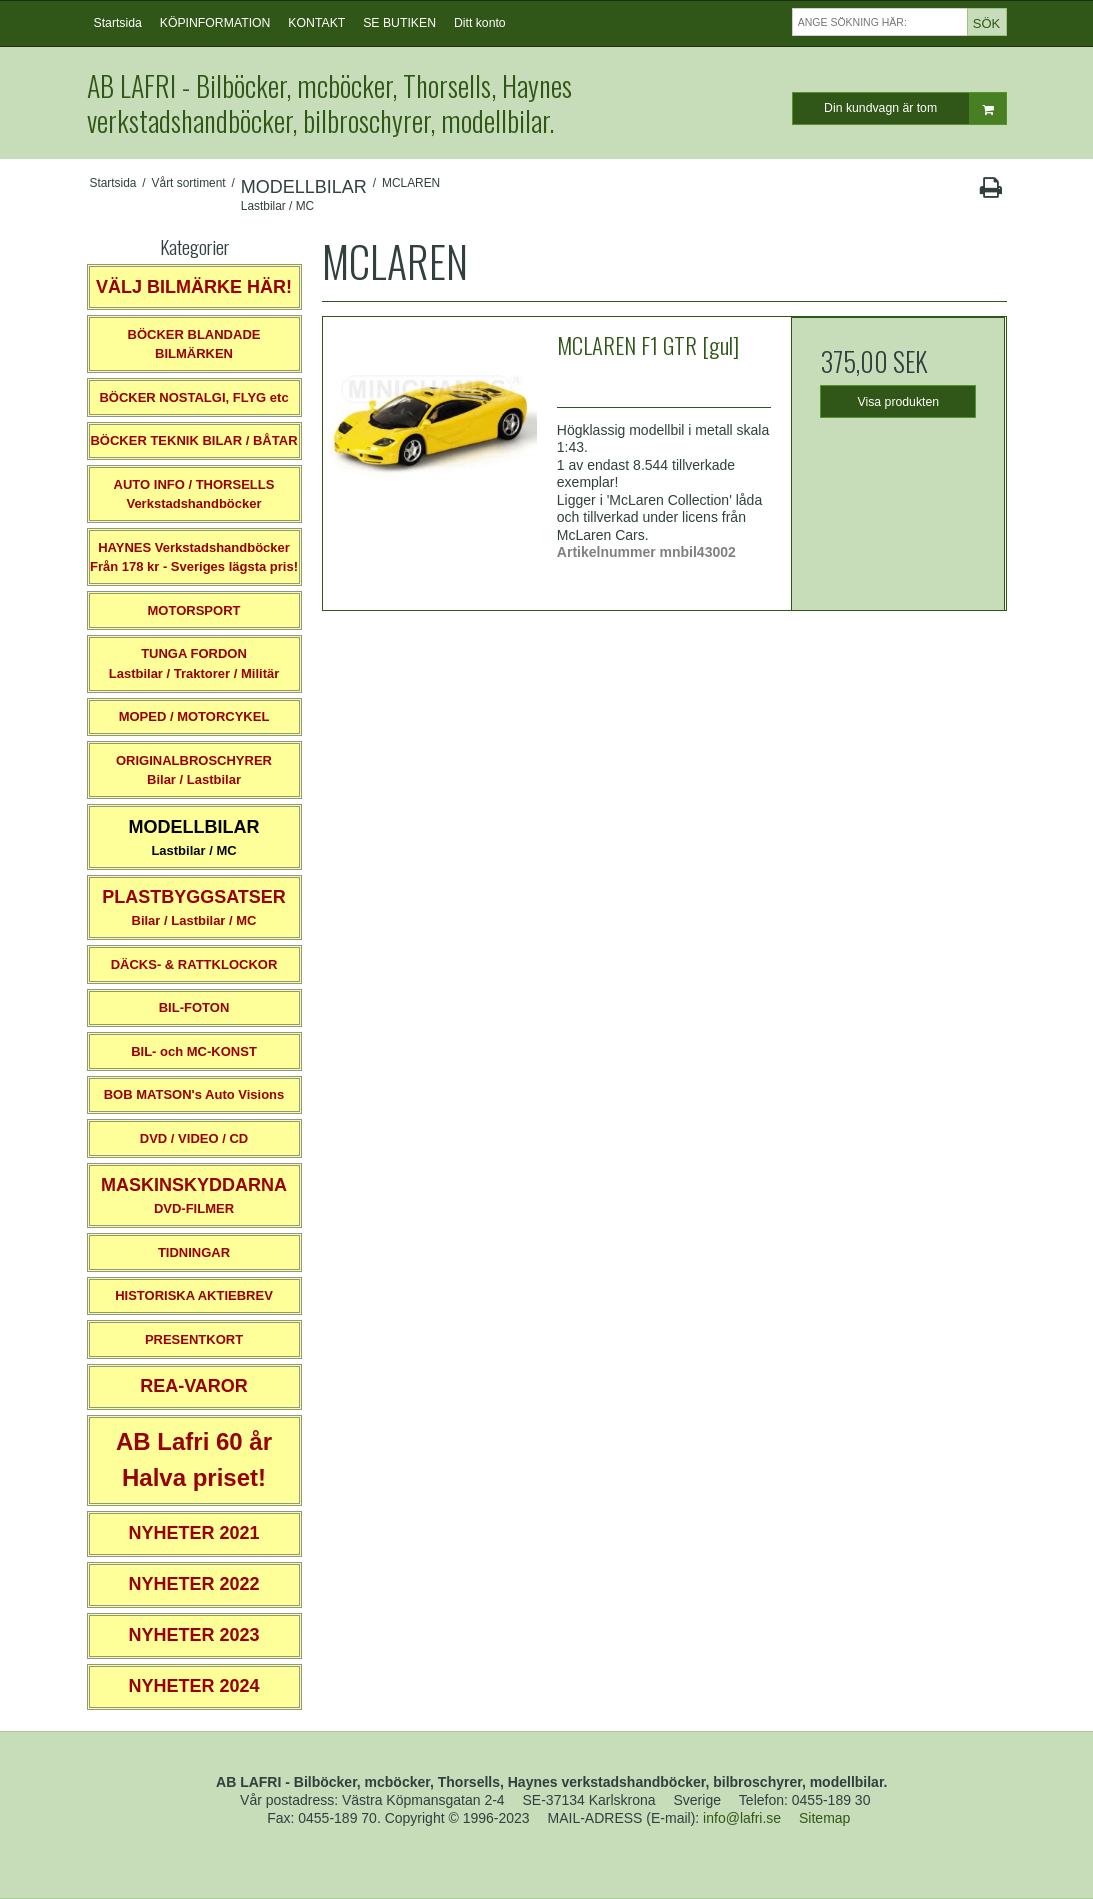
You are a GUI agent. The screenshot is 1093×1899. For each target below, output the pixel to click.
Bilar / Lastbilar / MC (194, 907)
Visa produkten (899, 402)
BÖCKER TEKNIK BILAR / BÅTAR (193, 440)
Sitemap (824, 1818)
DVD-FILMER (194, 1195)
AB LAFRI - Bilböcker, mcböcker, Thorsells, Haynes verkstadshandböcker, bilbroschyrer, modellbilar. (329, 103)
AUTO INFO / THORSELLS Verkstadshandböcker (194, 494)
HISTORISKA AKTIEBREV (194, 1295)
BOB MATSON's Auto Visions (194, 1094)
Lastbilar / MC (194, 837)
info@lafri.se (742, 1818)
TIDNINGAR (194, 1252)
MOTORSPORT (194, 610)
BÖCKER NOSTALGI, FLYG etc (193, 397)
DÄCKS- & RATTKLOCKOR (194, 964)
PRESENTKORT (194, 1339)
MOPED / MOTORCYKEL (194, 716)
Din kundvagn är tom (914, 108)
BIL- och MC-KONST (194, 1051)
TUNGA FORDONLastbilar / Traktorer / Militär (194, 663)
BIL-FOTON (194, 1007)
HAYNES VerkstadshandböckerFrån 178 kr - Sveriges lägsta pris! (194, 557)
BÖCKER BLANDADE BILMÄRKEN (194, 344)
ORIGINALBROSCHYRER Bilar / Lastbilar (194, 770)
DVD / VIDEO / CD (194, 1138)
